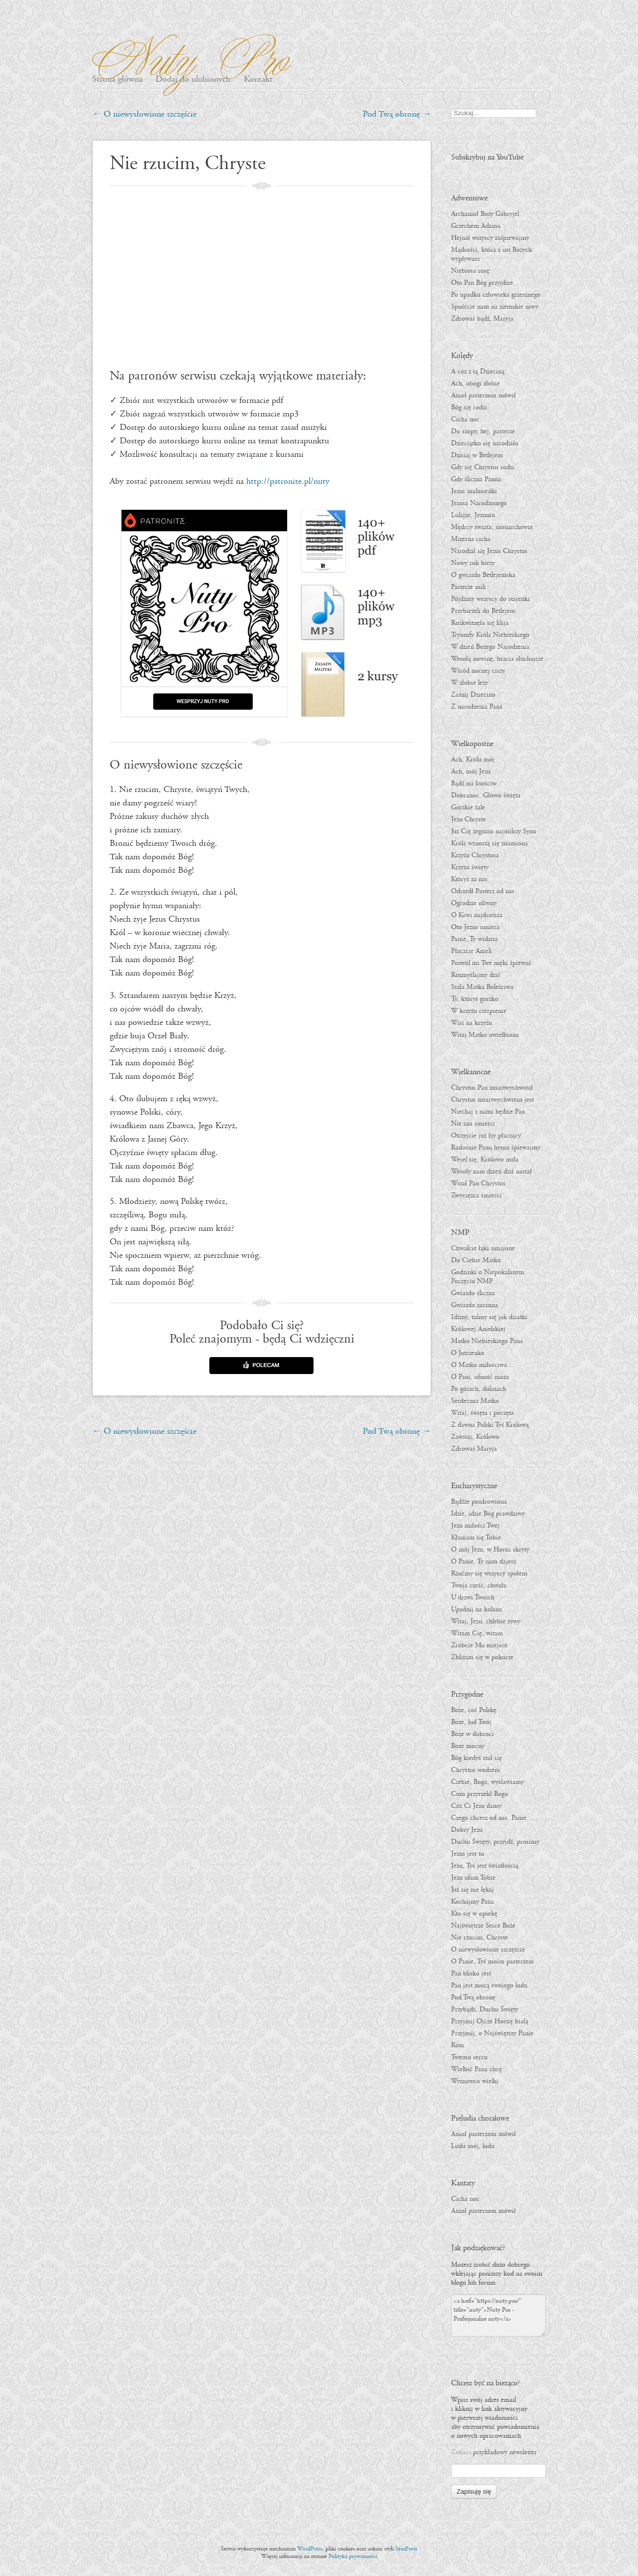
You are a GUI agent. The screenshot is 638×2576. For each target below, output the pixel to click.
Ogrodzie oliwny (473, 903)
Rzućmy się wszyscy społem (489, 1573)
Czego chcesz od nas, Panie (488, 1817)
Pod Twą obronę (397, 114)
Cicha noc (465, 419)
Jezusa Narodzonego (479, 503)
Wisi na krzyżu (471, 1022)
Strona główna (117, 79)
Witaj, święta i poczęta (482, 1412)
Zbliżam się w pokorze (482, 1657)
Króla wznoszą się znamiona (489, 843)
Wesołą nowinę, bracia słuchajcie (497, 658)
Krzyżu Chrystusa (475, 855)
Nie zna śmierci (473, 1123)
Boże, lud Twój (471, 1722)
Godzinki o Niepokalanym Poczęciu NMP (487, 1277)
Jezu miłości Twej (475, 1525)
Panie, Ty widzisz (474, 939)
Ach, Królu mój (472, 759)
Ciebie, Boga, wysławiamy (487, 1782)
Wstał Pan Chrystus (478, 1183)
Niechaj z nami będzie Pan (488, 1111)
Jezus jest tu (467, 1853)
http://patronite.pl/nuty (287, 481)
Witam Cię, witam (477, 1633)
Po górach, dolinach (478, 1389)
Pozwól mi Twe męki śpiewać (491, 963)
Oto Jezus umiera (475, 927)
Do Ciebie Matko (476, 1260)
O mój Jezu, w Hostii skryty (490, 1549)
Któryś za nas (469, 879)
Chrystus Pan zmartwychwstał (492, 1087)
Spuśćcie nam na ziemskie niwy (494, 306)
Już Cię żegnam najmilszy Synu (493, 831)
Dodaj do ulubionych (193, 79)
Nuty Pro (186, 54)
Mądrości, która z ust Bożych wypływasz (491, 254)
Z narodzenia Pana (476, 706)
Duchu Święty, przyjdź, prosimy (495, 1841)
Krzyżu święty (469, 867)
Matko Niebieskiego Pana (487, 1341)
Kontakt (258, 79)
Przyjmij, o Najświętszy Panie (492, 2033)
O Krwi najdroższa (476, 915)
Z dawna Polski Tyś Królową (490, 1424)
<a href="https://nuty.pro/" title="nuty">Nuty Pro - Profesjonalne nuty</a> (498, 2315)
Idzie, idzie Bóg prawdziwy (488, 1513)
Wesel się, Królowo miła (484, 1159)
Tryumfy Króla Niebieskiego (490, 634)
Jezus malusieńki (474, 491)
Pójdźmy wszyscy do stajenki (490, 598)
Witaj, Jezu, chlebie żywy (485, 1621)
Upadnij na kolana (476, 1609)
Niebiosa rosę (470, 270)
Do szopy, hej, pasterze (483, 431)
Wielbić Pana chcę (476, 2069)
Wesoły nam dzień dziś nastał (491, 1171)
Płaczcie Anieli (471, 951)
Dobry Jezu (466, 1829)
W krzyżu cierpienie (478, 1010)
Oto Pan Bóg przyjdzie (482, 282)
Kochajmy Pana (472, 1901)
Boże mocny (467, 1746)
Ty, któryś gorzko (474, 998)
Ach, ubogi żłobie (475, 383)
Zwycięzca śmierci (476, 1195)
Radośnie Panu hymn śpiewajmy (495, 1147)
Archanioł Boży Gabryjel (485, 213)
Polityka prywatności (352, 2556)
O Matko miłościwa (479, 1365)
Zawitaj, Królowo (475, 1436)
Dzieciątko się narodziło (484, 443)
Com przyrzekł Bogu (479, 1793)
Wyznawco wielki (474, 2081)
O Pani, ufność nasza (480, 1377)
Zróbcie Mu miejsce (479, 1645)
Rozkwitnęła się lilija (479, 622)
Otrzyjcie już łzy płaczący (486, 1135)
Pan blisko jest (471, 1973)
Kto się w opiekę (474, 1913)
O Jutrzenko (467, 1353)
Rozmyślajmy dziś (475, 975)
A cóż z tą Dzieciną (477, 371)
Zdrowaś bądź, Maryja (482, 318)
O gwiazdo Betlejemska (483, 575)
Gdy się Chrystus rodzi (482, 467)
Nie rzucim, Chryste (479, 1937)
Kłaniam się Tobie (476, 1537)
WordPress (309, 2549)
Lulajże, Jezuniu (473, 515)
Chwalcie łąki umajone (483, 1248)
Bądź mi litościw (473, 783)
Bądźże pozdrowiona (479, 1501)
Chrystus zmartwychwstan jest (492, 1099)
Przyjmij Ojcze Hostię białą (489, 2021)
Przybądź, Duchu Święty (484, 2009)
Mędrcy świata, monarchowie (492, 527)
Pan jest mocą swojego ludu (489, 1985)
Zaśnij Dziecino (473, 694)
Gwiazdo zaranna (474, 1305)
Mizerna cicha (470, 539)
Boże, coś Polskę (473, 1710)
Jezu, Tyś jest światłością (484, 1865)
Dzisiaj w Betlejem (477, 455)
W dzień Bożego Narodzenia (490, 646)
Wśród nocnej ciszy (478, 670)
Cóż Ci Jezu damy (476, 1805)
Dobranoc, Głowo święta (485, 795)
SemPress (406, 2549)
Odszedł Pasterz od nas (482, 891)
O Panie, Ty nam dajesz (483, 1561)
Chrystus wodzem (475, 1770)
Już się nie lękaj (472, 1889)
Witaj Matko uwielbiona (485, 1034)
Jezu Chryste (468, 819)
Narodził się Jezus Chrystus (489, 551)
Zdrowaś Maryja (474, 1448)
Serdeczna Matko (475, 1400)
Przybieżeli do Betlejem (483, 610)
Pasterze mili (468, 587)
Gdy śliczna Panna (476, 479)
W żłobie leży (469, 682)
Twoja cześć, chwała (478, 1585)
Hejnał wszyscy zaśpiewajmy (490, 237)
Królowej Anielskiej (478, 1329)
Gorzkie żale (468, 807)
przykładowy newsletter (505, 2452)
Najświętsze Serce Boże (483, 1925)
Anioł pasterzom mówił (483, 395)
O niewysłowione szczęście (144, 114)
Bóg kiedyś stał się (476, 1758)
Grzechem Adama (475, 225)
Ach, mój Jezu (470, 771)
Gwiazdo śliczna (473, 1293)
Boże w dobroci (472, 1734)
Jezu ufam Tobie (473, 1877)
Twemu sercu (469, 2057)
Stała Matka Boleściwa (482, 987)
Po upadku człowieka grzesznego (495, 294)
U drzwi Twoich (472, 1597)
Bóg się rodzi (469, 407)
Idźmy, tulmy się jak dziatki (489, 1317)
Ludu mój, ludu (472, 2146)
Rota (457, 2045)
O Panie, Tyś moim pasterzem (492, 1961)
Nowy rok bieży (473, 563)
